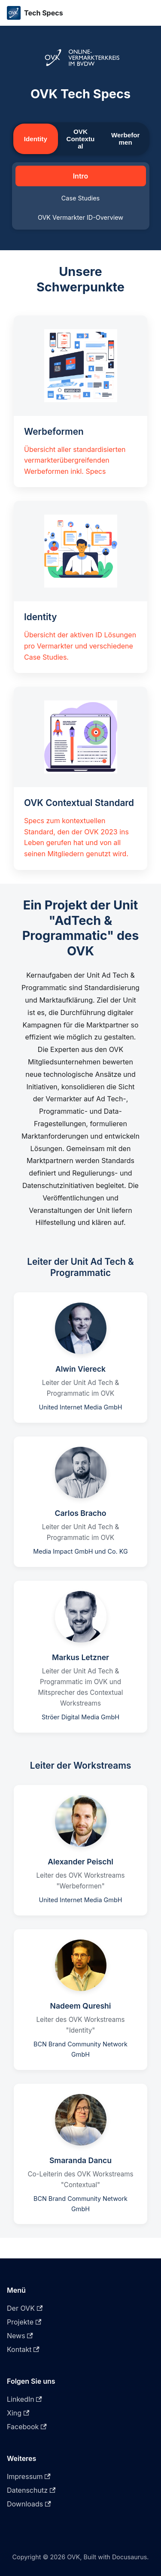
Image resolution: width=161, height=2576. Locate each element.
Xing (18, 2413)
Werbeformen (125, 138)
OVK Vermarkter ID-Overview (80, 217)
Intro (80, 176)
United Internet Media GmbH (80, 1407)
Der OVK (25, 2308)
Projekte (24, 2322)
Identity (35, 138)
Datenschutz (31, 2490)
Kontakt (23, 2349)
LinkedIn (24, 2399)
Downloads (29, 2504)
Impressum (29, 2476)
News (20, 2335)
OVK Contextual (81, 139)
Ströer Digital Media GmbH (80, 1717)
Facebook (27, 2426)
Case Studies (80, 198)
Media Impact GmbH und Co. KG (80, 1551)
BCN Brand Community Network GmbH (80, 2049)
